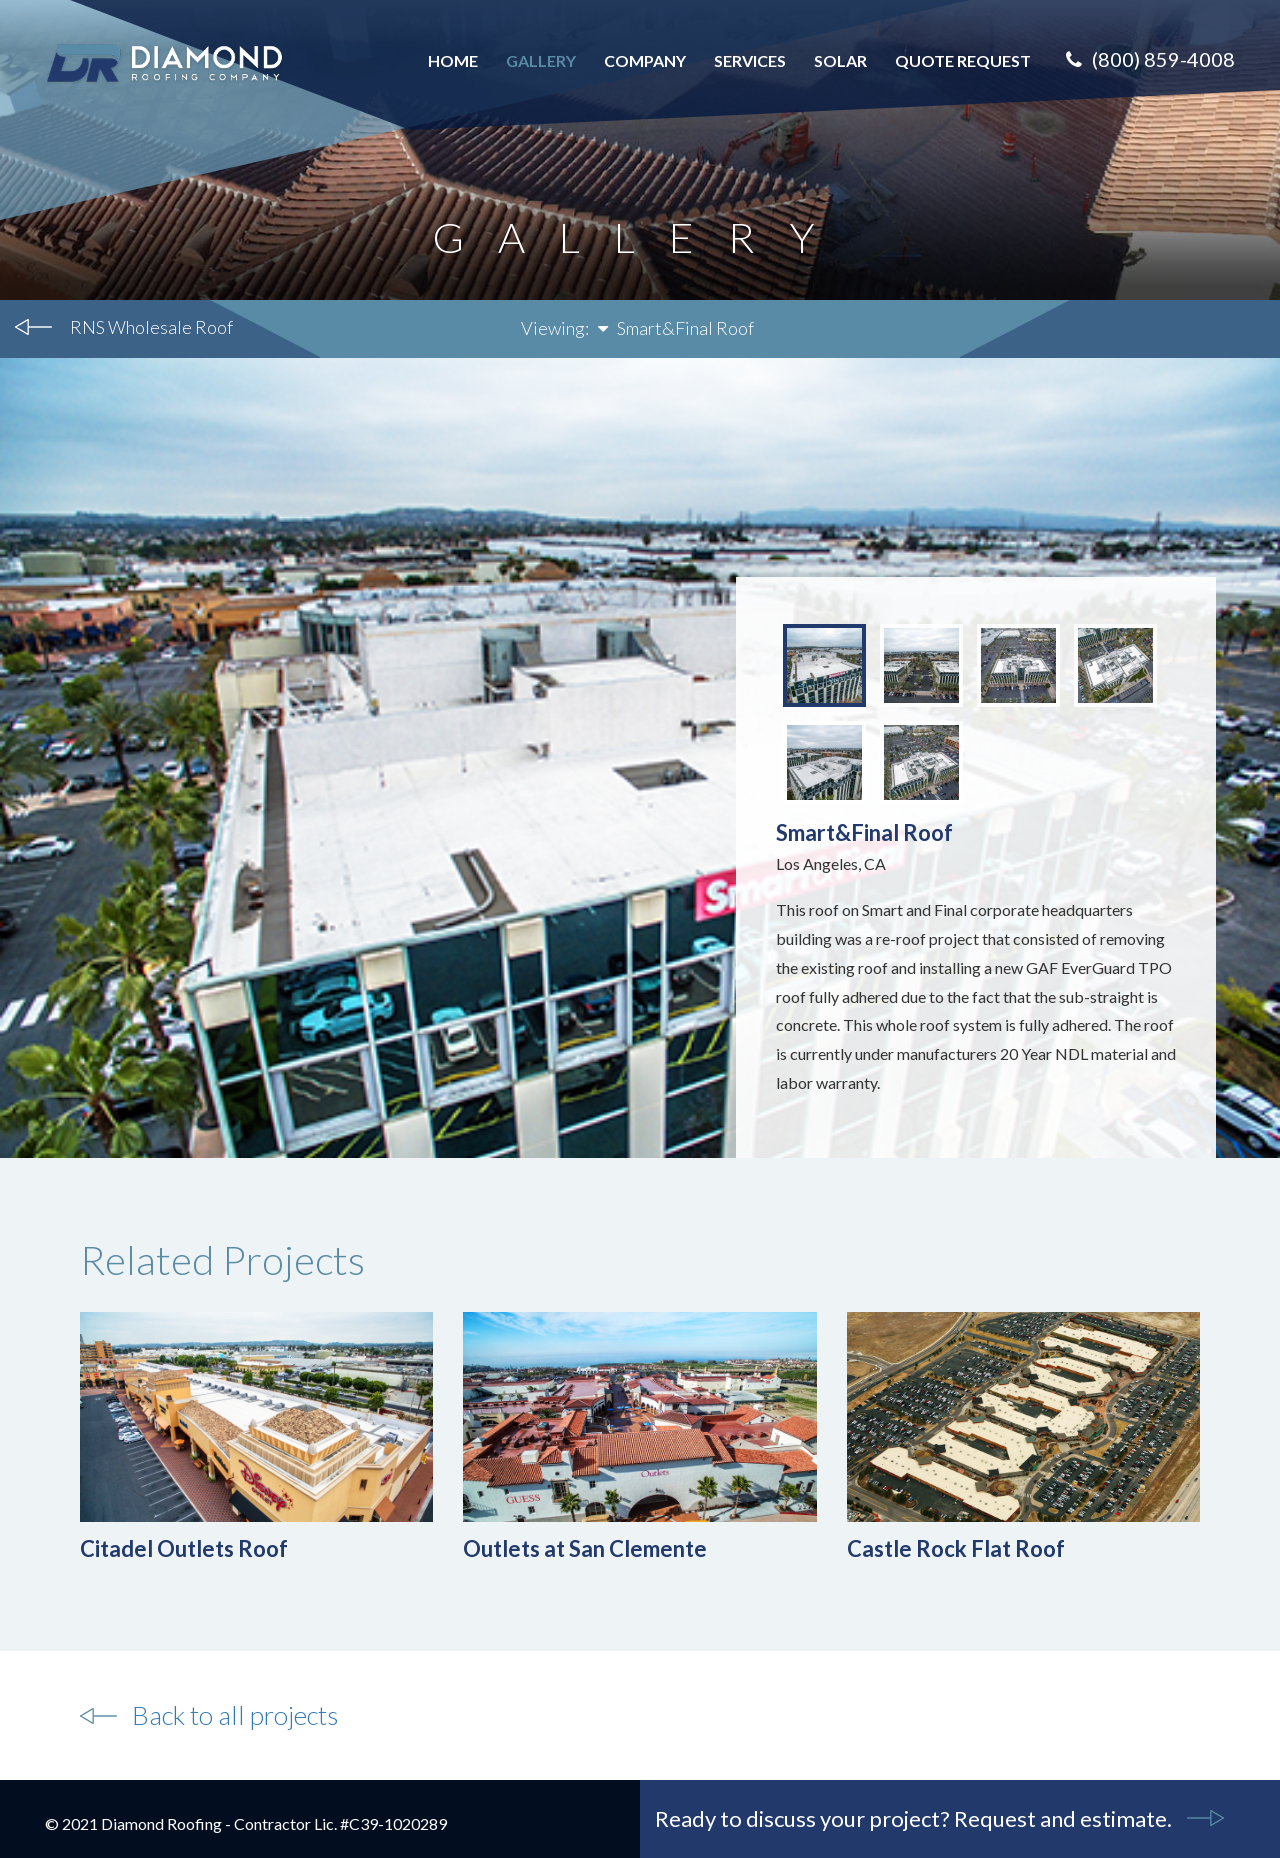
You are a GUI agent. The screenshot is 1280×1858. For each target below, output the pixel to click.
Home (453, 60)
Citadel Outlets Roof (184, 1548)
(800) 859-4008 (1150, 59)
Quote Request (963, 60)
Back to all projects (235, 1715)
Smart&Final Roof (676, 328)
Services (750, 60)
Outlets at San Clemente (585, 1548)
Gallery (541, 60)
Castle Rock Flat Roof (956, 1548)
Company (645, 60)
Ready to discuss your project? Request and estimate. (913, 1818)
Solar (840, 60)
